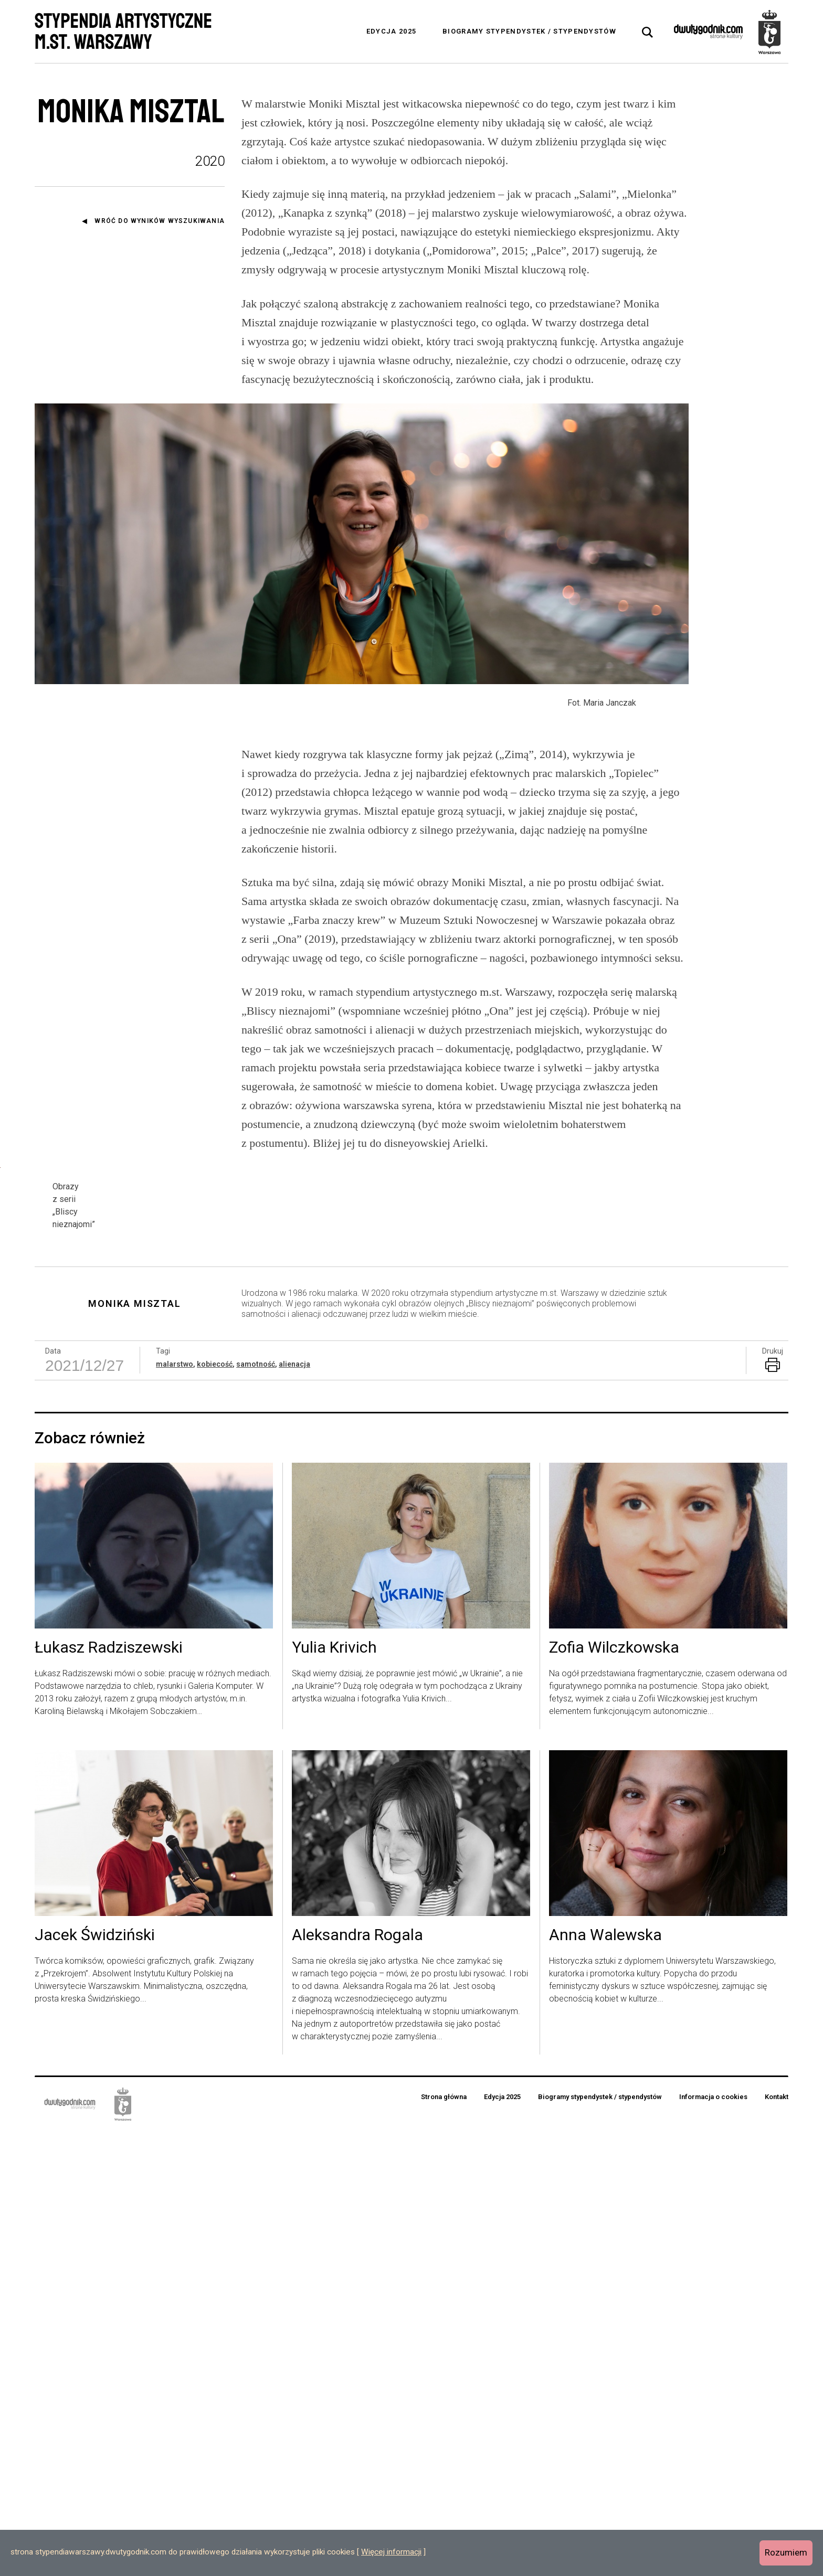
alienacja (294, 1809)
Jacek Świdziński (95, 2380)
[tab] (647, 32)
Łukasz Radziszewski (109, 2092)
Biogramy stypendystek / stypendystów (529, 31)
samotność (255, 1809)
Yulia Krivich (334, 2092)
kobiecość (215, 1809)
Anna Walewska (605, 2380)
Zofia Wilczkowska (614, 2092)
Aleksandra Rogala (357, 2380)
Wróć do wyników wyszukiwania (159, 221)
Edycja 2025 (391, 31)
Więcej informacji (391, 2552)
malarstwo (174, 1809)
